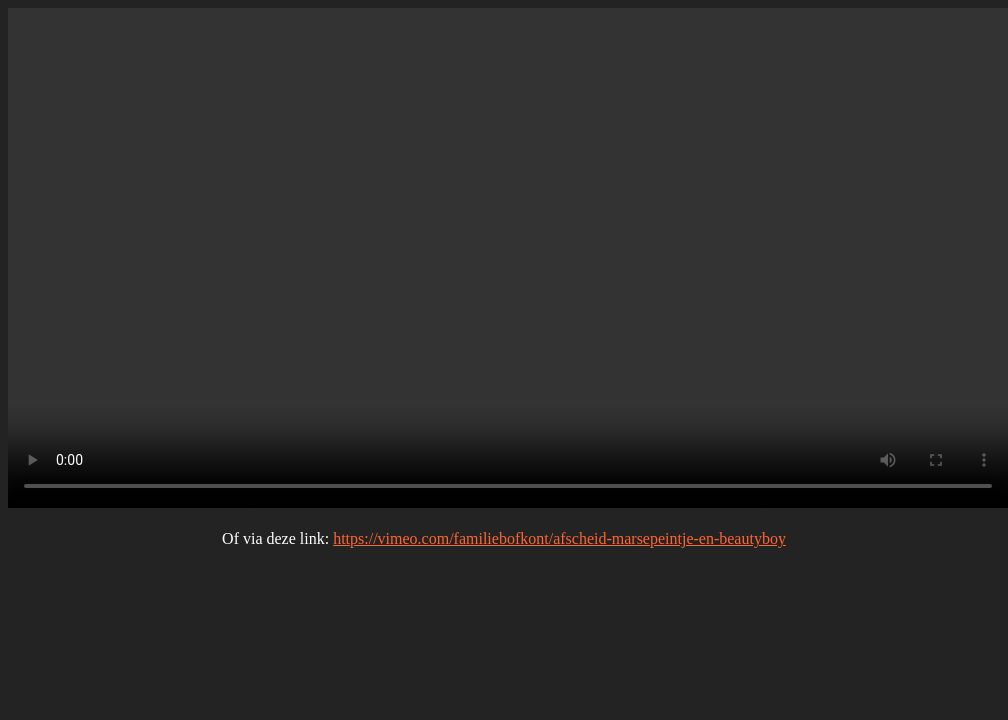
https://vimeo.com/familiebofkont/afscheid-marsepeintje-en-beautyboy (559, 538)
